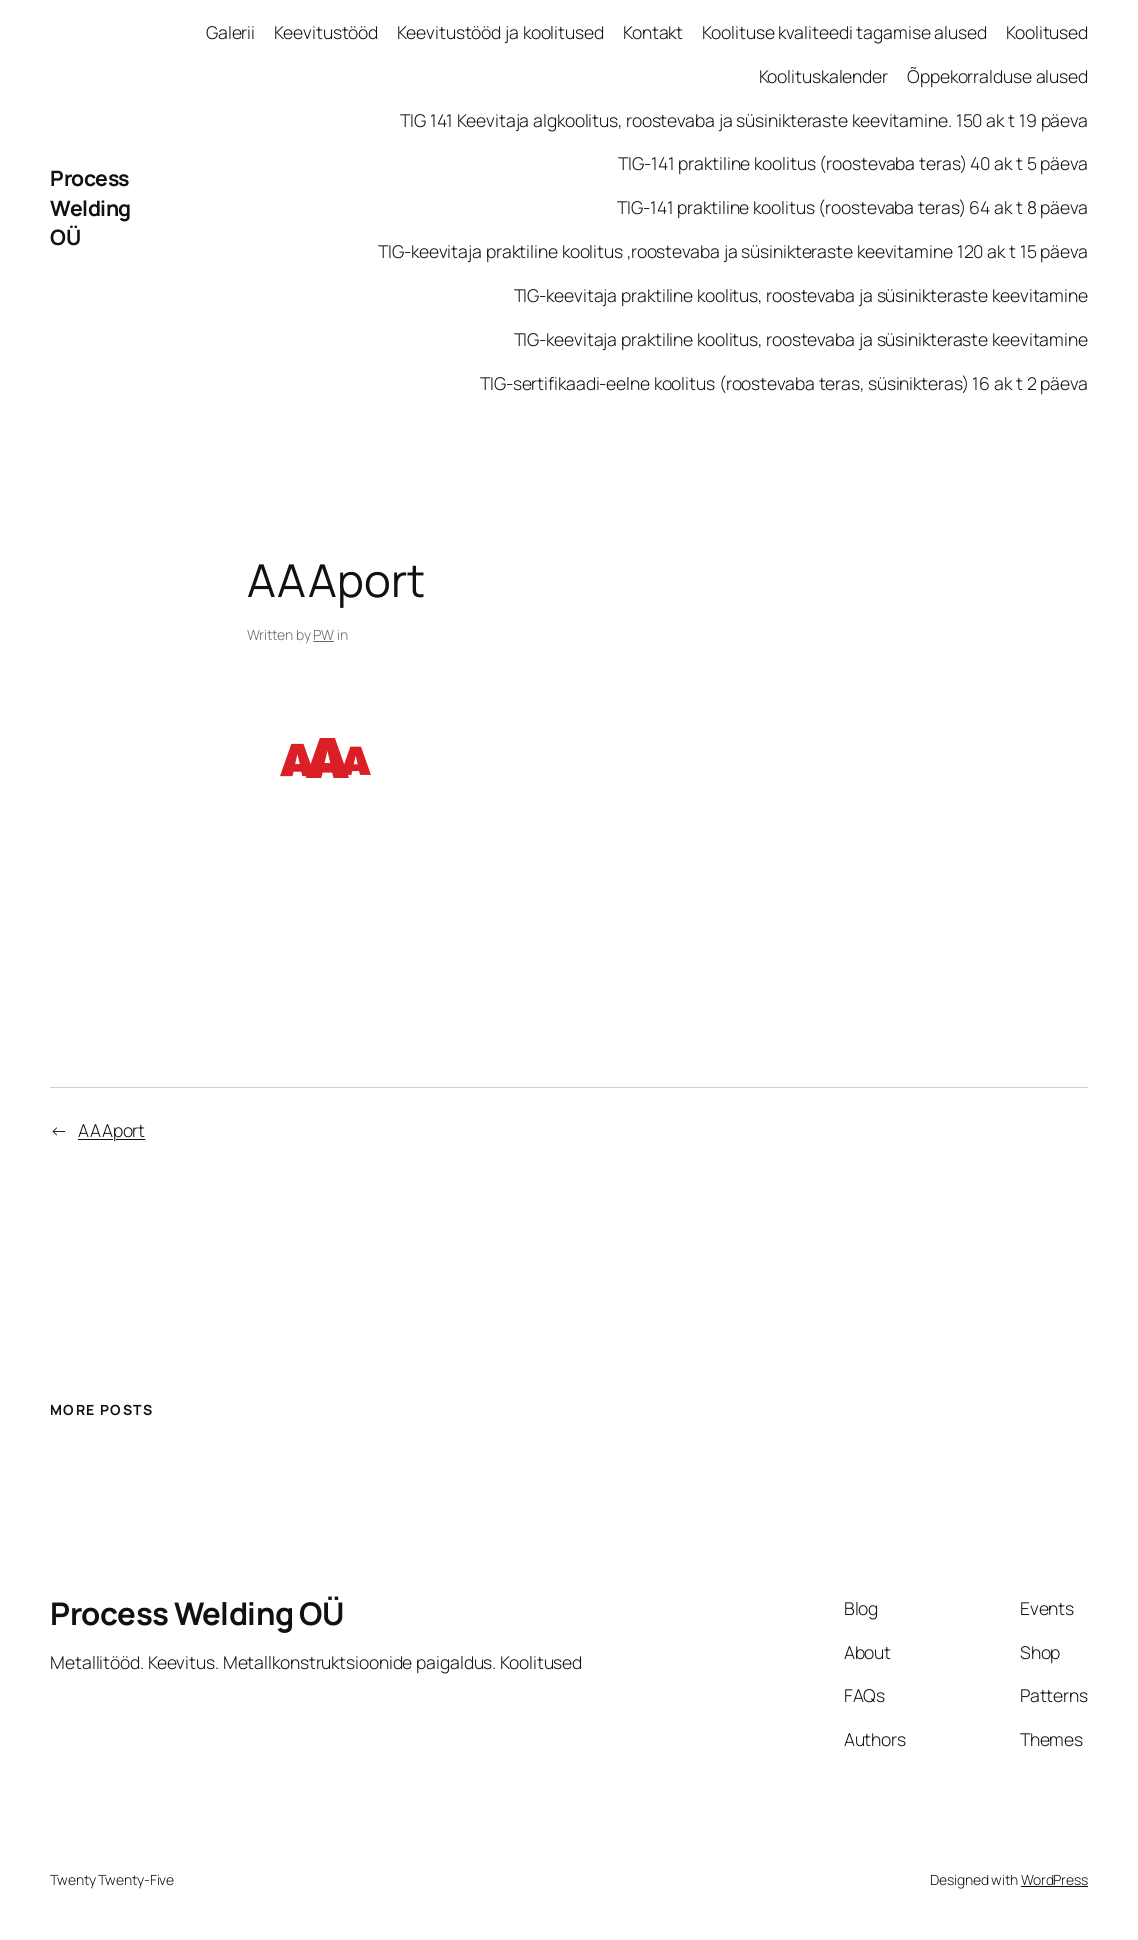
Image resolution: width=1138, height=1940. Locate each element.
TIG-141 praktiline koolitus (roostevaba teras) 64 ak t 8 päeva (852, 207)
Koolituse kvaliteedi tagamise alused (844, 32)
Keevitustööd (326, 32)
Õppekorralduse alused (997, 76)
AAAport (111, 1130)
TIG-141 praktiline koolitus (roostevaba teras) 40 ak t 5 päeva (853, 163)
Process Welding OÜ (90, 207)
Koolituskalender (823, 76)
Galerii (230, 32)
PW (323, 634)
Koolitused (1047, 32)
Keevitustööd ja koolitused (500, 32)
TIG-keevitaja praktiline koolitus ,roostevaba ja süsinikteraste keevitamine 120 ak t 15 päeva (733, 251)
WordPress (1054, 1879)
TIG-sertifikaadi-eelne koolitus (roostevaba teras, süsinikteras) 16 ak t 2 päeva (784, 383)
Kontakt (653, 32)
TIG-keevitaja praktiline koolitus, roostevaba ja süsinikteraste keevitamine (801, 295)
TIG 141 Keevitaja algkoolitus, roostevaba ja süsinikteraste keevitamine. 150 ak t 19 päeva (744, 120)
